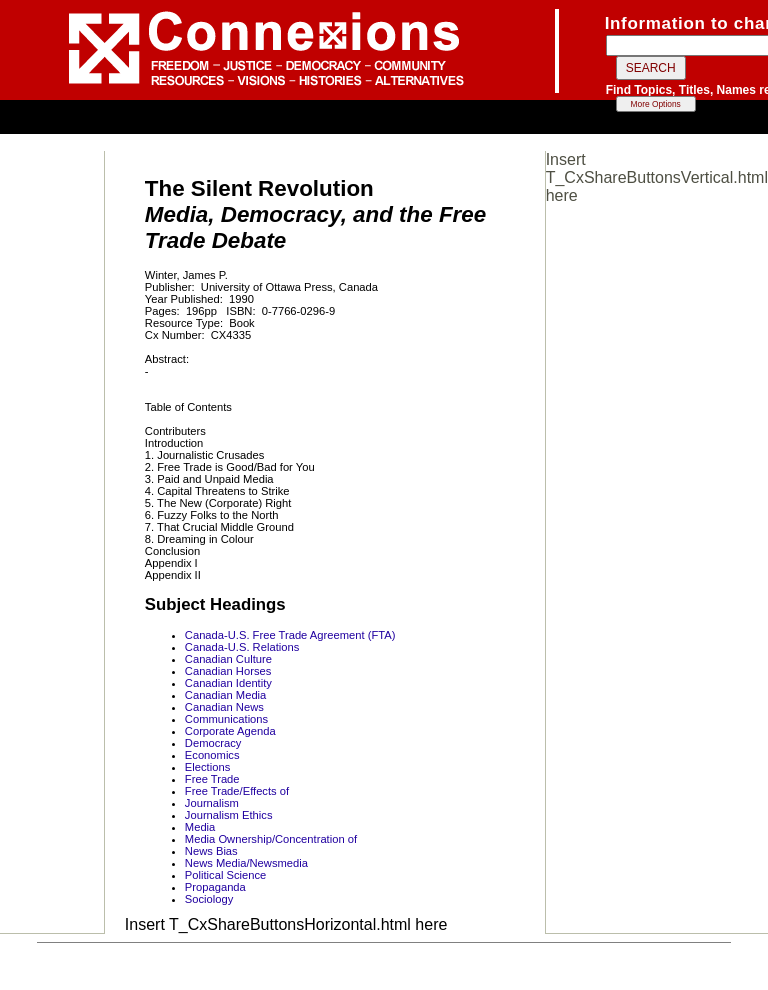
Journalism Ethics (229, 815)
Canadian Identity (228, 683)
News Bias (211, 851)
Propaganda (215, 887)
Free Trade (212, 779)
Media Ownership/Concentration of (271, 839)
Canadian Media (225, 695)
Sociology (209, 899)
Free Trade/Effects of (237, 791)
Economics (212, 755)
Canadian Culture (228, 659)
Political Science (225, 875)
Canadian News (224, 707)
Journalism (212, 803)
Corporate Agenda (230, 731)
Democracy (213, 743)
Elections (207, 767)
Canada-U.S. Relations (242, 647)
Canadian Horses (228, 671)
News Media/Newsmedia (246, 863)
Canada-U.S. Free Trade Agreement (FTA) (290, 635)
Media (200, 827)
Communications (226, 719)
